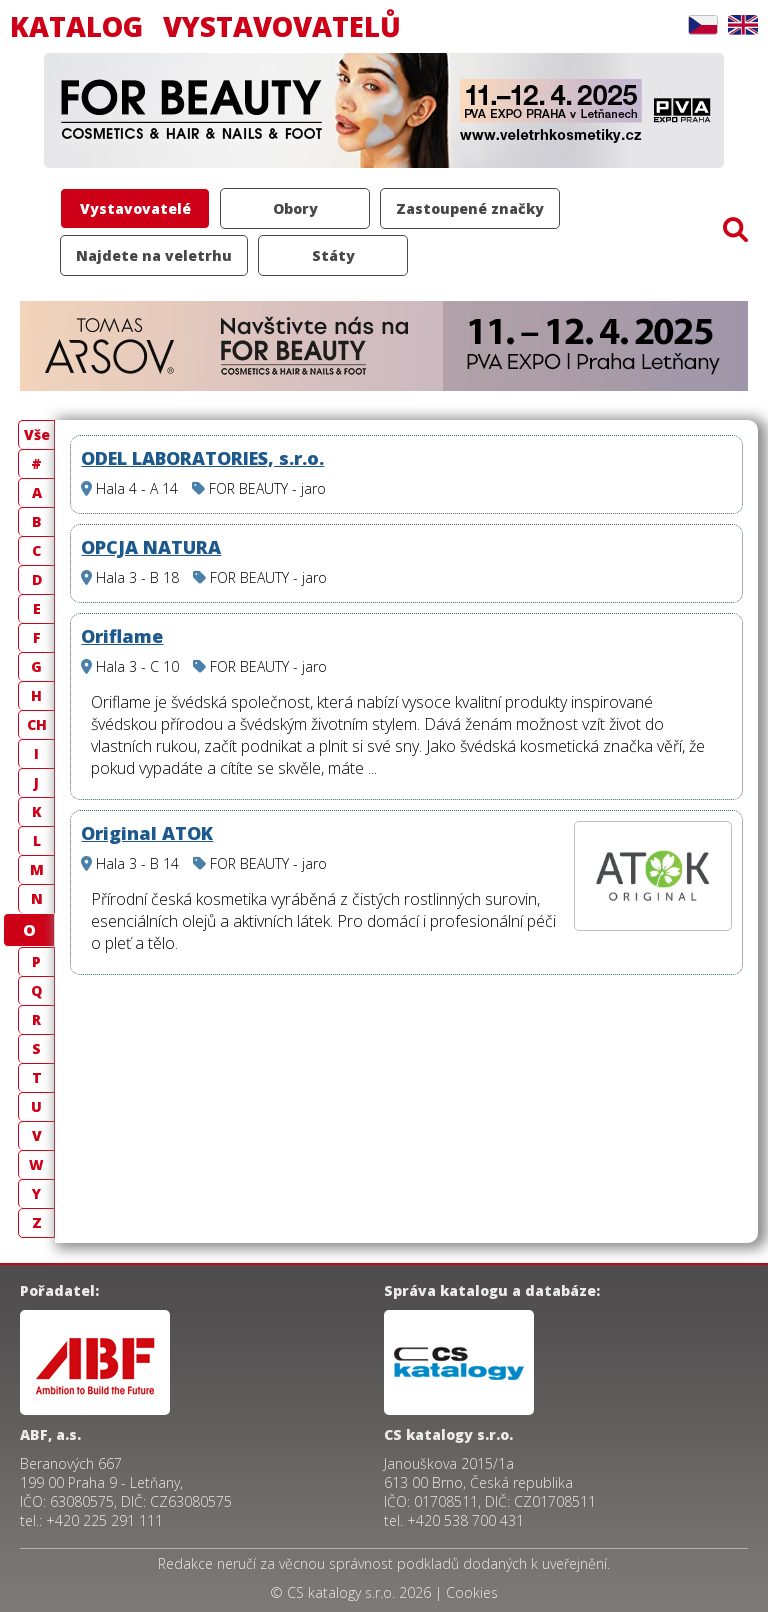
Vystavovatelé (135, 208)
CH (37, 724)
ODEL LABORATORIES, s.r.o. (202, 458)
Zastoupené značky (470, 208)
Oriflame (122, 636)
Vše (37, 434)
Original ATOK (147, 833)
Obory (295, 208)
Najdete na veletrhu (154, 255)
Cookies (472, 1592)
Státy (333, 255)
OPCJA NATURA (151, 547)
